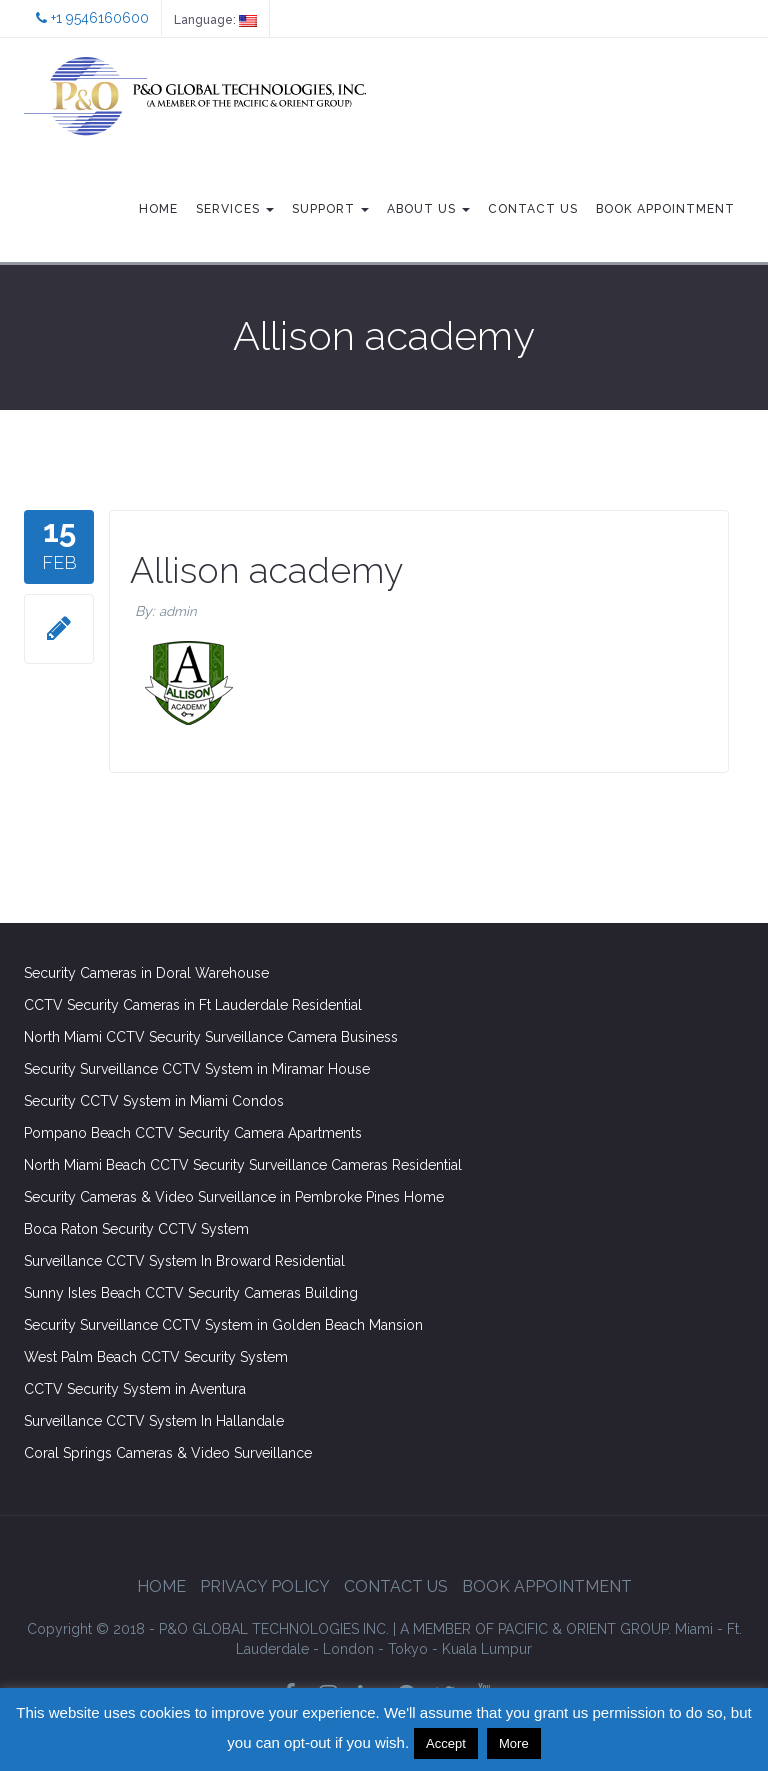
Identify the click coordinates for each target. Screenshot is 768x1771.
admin (178, 611)
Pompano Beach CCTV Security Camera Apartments (193, 1133)
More (514, 1743)
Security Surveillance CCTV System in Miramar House (197, 1069)
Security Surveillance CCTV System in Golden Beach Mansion (223, 1325)
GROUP (535, 1629)
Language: (215, 20)
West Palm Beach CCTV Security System (156, 1357)
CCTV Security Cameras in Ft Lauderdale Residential (193, 1005)
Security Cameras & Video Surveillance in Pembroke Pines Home (234, 1197)
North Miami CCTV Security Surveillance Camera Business (211, 1037)
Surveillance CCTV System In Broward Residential (184, 1261)
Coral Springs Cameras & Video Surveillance (168, 1453)
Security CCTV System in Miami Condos (154, 1101)
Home (158, 209)
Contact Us (533, 209)
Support (330, 209)
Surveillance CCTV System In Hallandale (154, 1421)
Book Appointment (665, 209)
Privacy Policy (265, 1586)
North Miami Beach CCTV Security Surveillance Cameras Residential (243, 1165)
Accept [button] (446, 1743)
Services (235, 209)
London (348, 1649)
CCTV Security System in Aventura (135, 1389)
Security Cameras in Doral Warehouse (146, 973)
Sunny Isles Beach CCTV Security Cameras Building (191, 1293)
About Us (428, 209)
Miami (694, 1629)
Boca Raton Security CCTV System (136, 1229)
